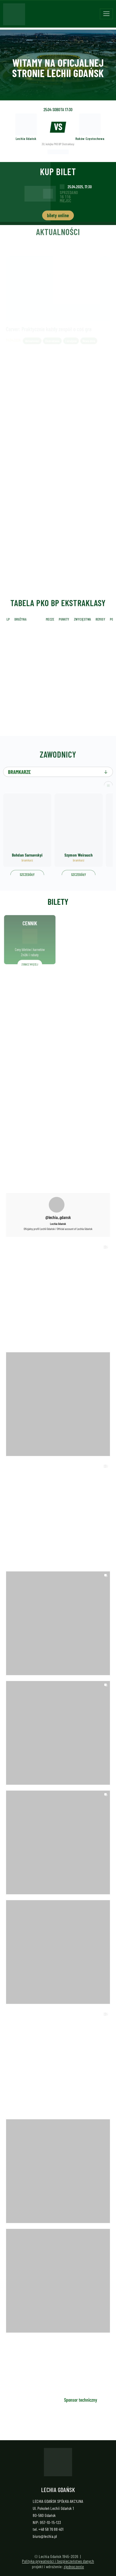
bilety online (58, 215)
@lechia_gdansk (58, 1217)
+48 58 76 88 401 (50, 2529)
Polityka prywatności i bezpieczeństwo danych (58, 2561)
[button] (108, 793)
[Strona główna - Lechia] (14, 15)
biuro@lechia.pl (45, 2536)
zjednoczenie (74, 2566)
